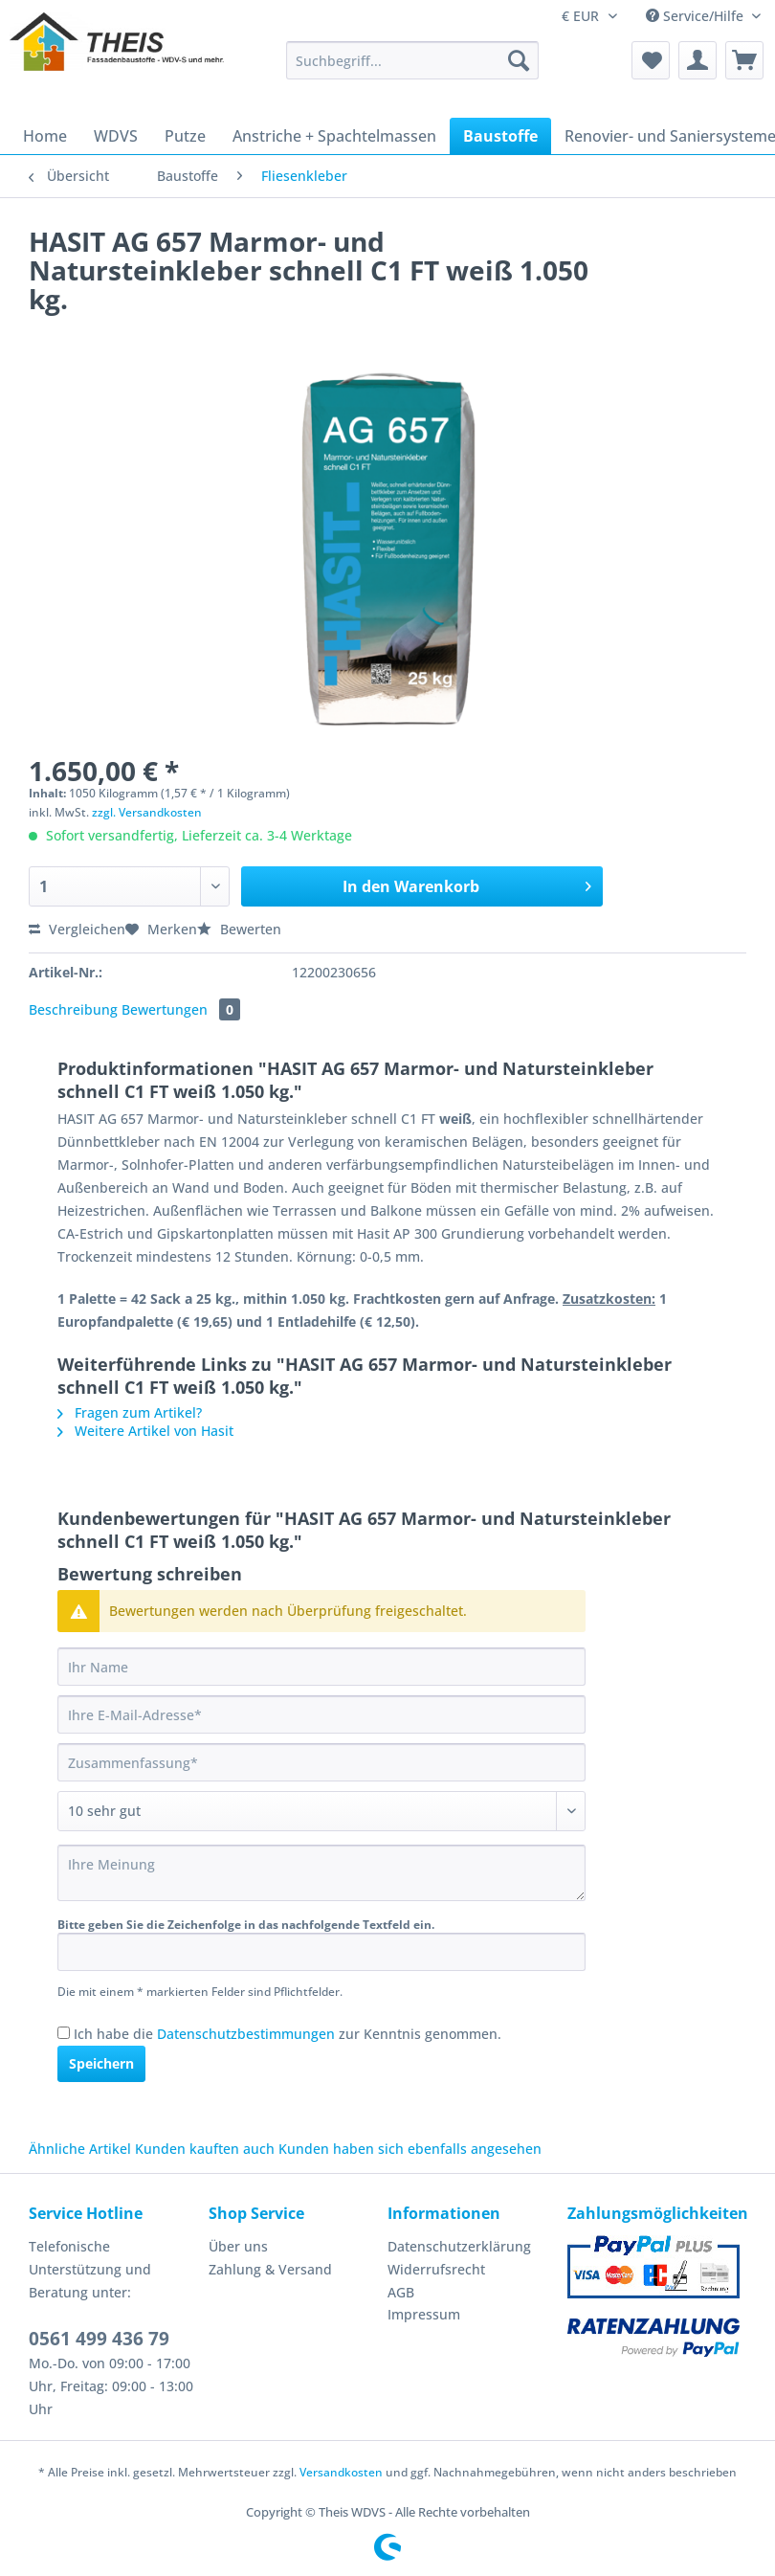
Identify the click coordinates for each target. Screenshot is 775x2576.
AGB (401, 2292)
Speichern (101, 2063)
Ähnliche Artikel (80, 2148)
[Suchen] (518, 60)
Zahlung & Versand (270, 2269)
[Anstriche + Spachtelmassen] (334, 136)
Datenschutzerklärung (459, 2246)
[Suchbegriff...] (412, 60)
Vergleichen (77, 929)
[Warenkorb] (744, 60)
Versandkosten (341, 2472)
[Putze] (185, 136)
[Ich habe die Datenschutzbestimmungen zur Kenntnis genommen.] (63, 2033)
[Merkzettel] (650, 60)
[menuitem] (412, 69)
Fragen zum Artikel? (129, 1412)
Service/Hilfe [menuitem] (696, 16)
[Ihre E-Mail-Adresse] (321, 1714)
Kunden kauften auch (205, 2148)
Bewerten (239, 929)
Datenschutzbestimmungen (246, 2034)
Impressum (424, 2314)
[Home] (45, 136)
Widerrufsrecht (436, 2269)
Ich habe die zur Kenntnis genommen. (287, 2034)
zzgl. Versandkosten (147, 812)
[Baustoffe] (500, 136)
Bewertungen (181, 1009)
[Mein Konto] (697, 60)
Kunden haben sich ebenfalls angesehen (410, 2148)
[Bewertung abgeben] (321, 1811)
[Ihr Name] (321, 1666)
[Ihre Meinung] (321, 1873)
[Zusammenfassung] (321, 1762)
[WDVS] (115, 136)
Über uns (238, 2246)
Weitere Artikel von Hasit (145, 1431)
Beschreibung (73, 1009)
